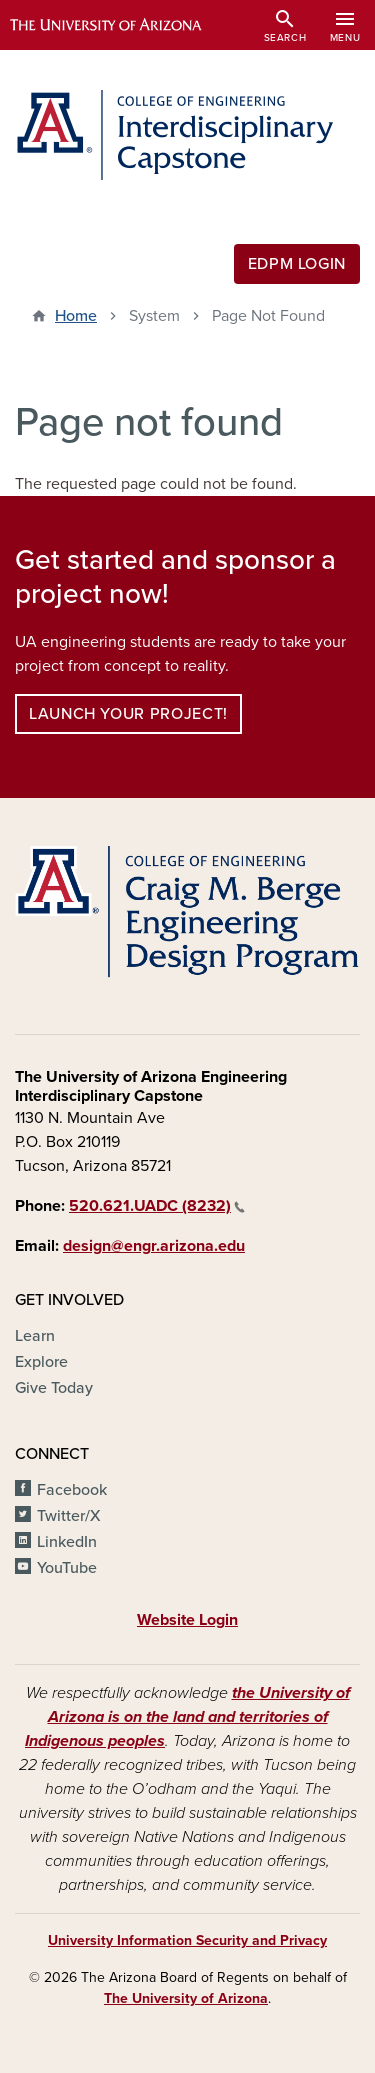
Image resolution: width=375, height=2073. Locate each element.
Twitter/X (69, 1516)
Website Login (187, 1620)
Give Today (54, 1388)
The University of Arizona (186, 1998)
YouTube (67, 1568)
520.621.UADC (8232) (157, 1206)
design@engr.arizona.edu (154, 1246)
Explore (41, 1362)
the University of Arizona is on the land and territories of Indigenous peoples (187, 1717)
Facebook (72, 1490)
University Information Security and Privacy (187, 1940)
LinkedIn (67, 1542)
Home (76, 316)
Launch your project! (128, 714)
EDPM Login (297, 264)
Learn (35, 1336)
